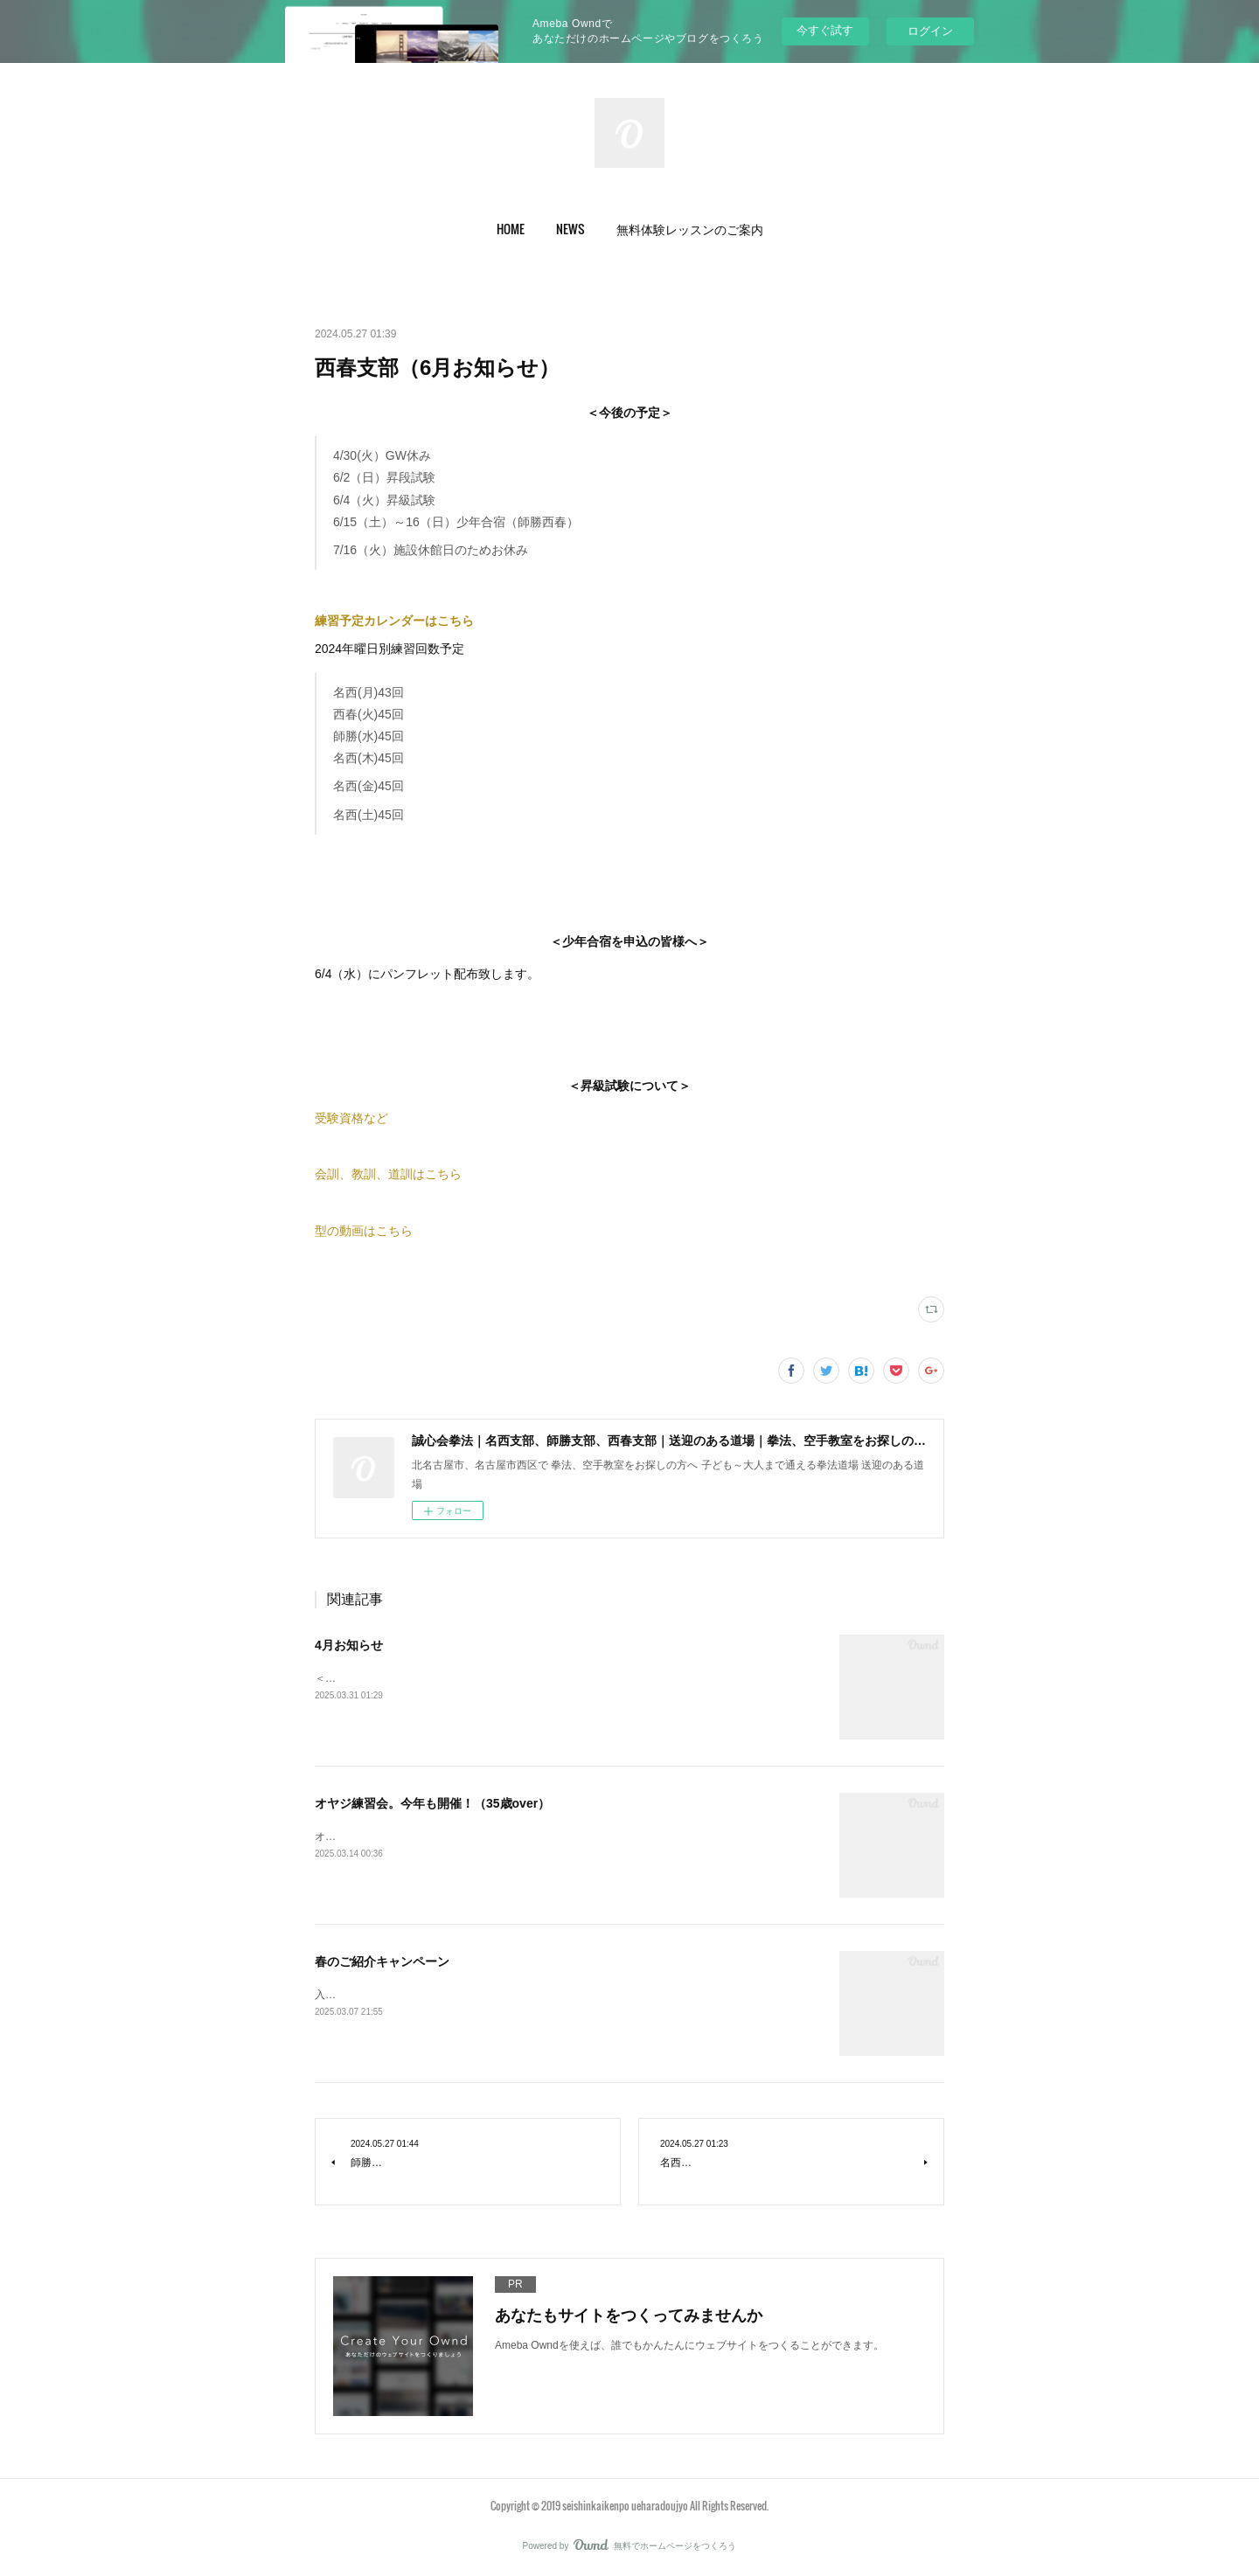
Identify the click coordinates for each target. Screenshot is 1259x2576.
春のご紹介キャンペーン (382, 1961)
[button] (511, 229)
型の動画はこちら (364, 1231)
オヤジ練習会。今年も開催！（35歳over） (432, 1803)
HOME (511, 228)
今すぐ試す (824, 30)
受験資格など (351, 1118)
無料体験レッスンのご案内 (689, 228)
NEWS (570, 228)
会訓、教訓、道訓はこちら (388, 1174)
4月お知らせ (349, 1645)
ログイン (930, 31)
